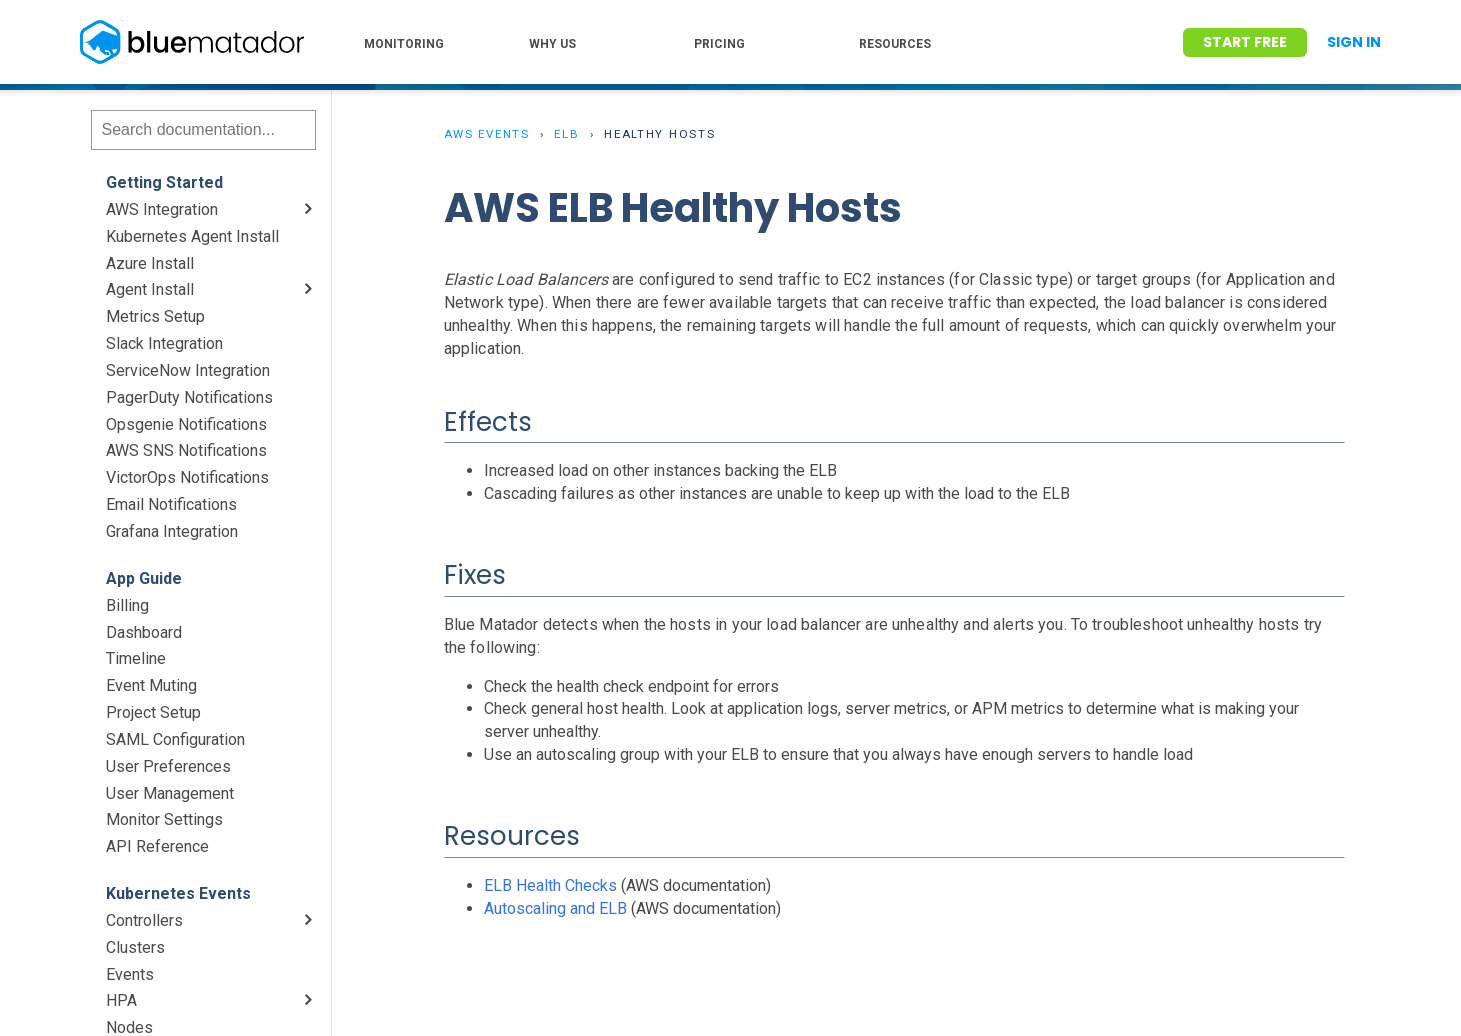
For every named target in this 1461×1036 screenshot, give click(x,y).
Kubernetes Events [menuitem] (178, 893)
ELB (566, 134)
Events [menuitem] (130, 974)
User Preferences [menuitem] (168, 766)
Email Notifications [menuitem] (171, 504)
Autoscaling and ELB (555, 908)
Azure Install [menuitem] (150, 263)
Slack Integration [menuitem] (164, 343)
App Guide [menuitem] (144, 578)
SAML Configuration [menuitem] (175, 739)
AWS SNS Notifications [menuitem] (186, 450)
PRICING (719, 44)
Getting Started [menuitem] (164, 182)
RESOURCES (895, 44)
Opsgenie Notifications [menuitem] (186, 424)
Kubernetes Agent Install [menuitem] (192, 236)
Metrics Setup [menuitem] (155, 316)
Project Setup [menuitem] (153, 712)
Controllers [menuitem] (144, 920)
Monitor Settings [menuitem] (164, 819)
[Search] (203, 130)
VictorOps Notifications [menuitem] (187, 477)
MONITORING (404, 44)
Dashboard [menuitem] (144, 632)
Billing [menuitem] (127, 605)
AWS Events (487, 134)
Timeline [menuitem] (136, 658)
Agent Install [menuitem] (150, 289)
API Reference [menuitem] (157, 846)
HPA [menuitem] (121, 1000)
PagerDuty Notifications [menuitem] (189, 397)
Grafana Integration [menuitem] (172, 531)
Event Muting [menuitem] (151, 685)
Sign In (1354, 42)
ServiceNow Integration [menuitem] (188, 370)
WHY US (552, 44)
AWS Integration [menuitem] (162, 209)
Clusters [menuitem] (135, 947)
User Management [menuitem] (170, 793)
